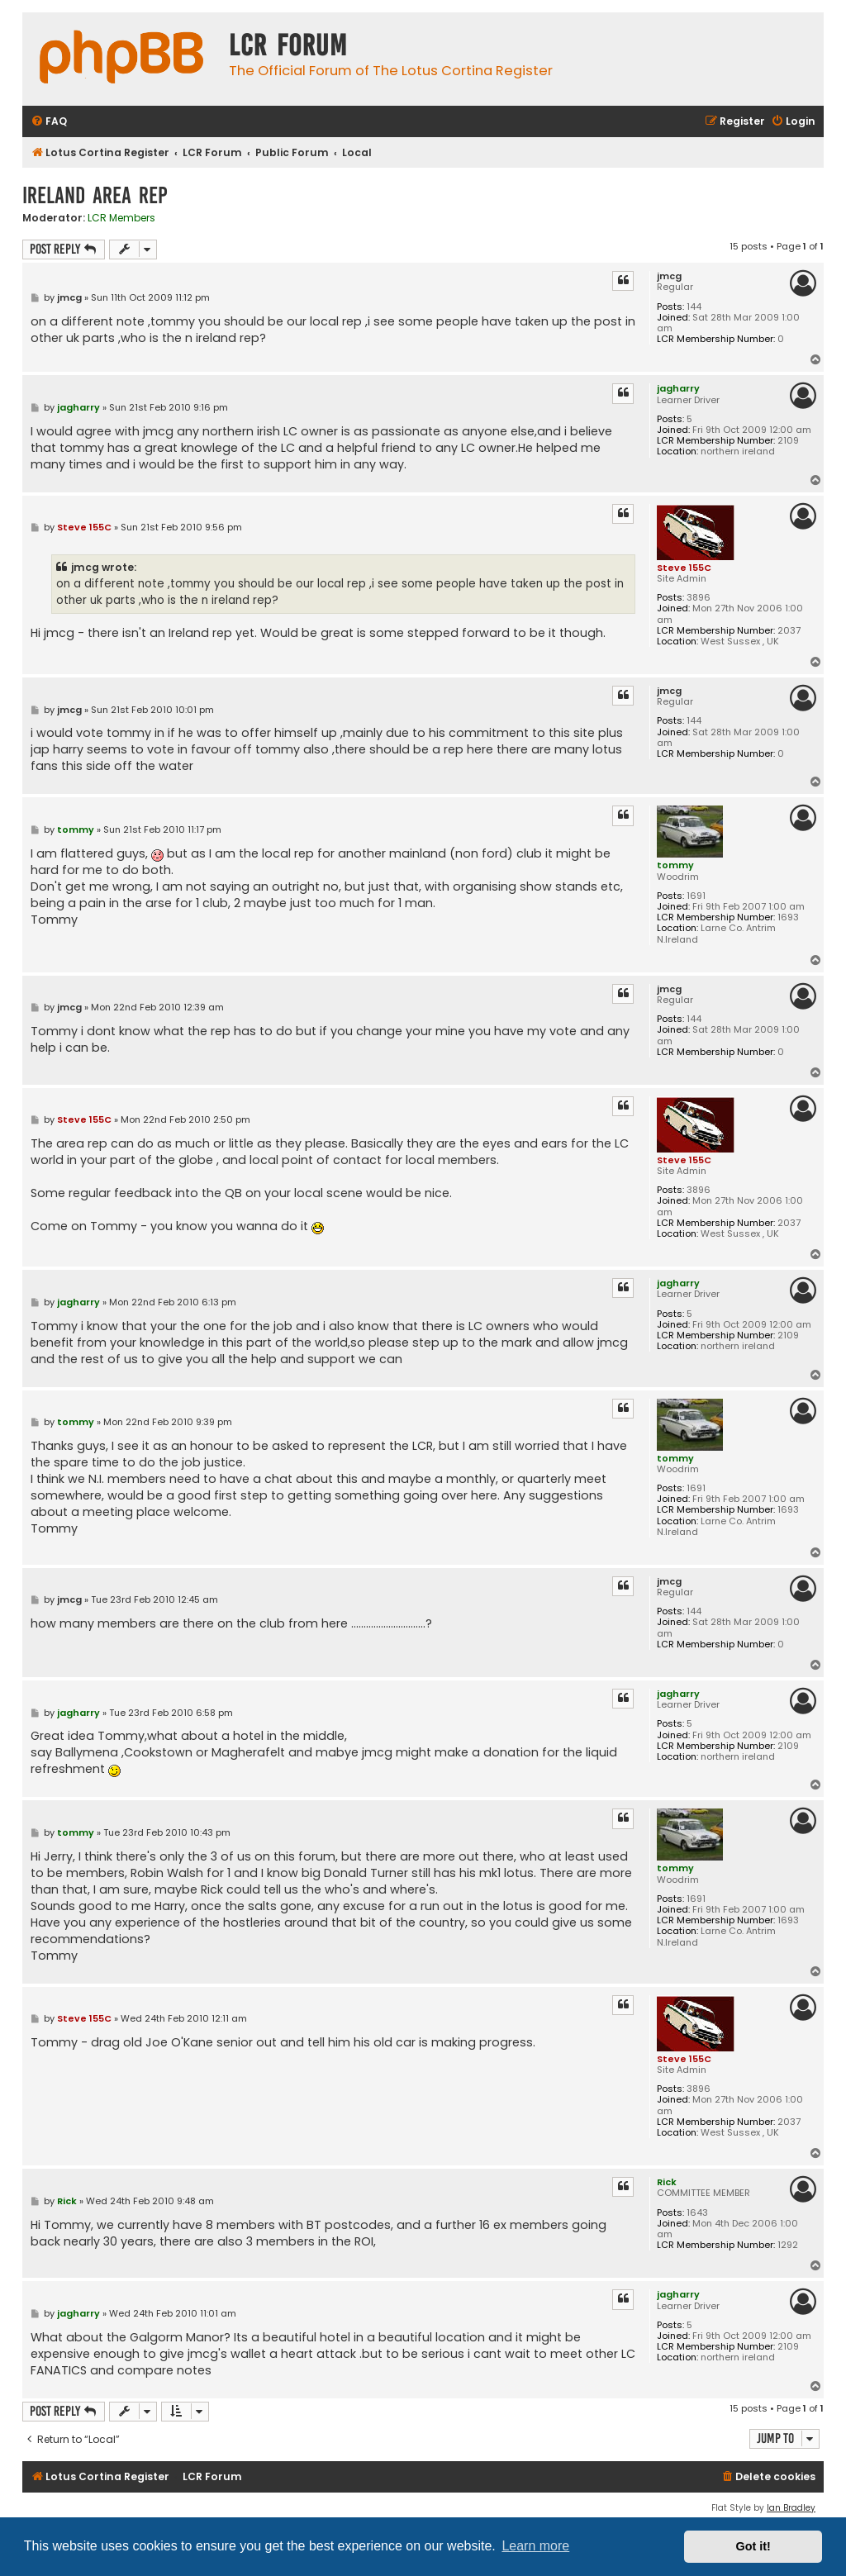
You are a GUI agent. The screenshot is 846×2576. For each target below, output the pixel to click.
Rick (667, 2182)
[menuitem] (49, 122)
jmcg (669, 276)
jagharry (678, 388)
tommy (675, 865)
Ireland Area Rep (95, 195)
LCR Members (121, 218)
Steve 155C (684, 567)
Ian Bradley (791, 2508)
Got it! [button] (753, 2546)
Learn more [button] (535, 2546)
